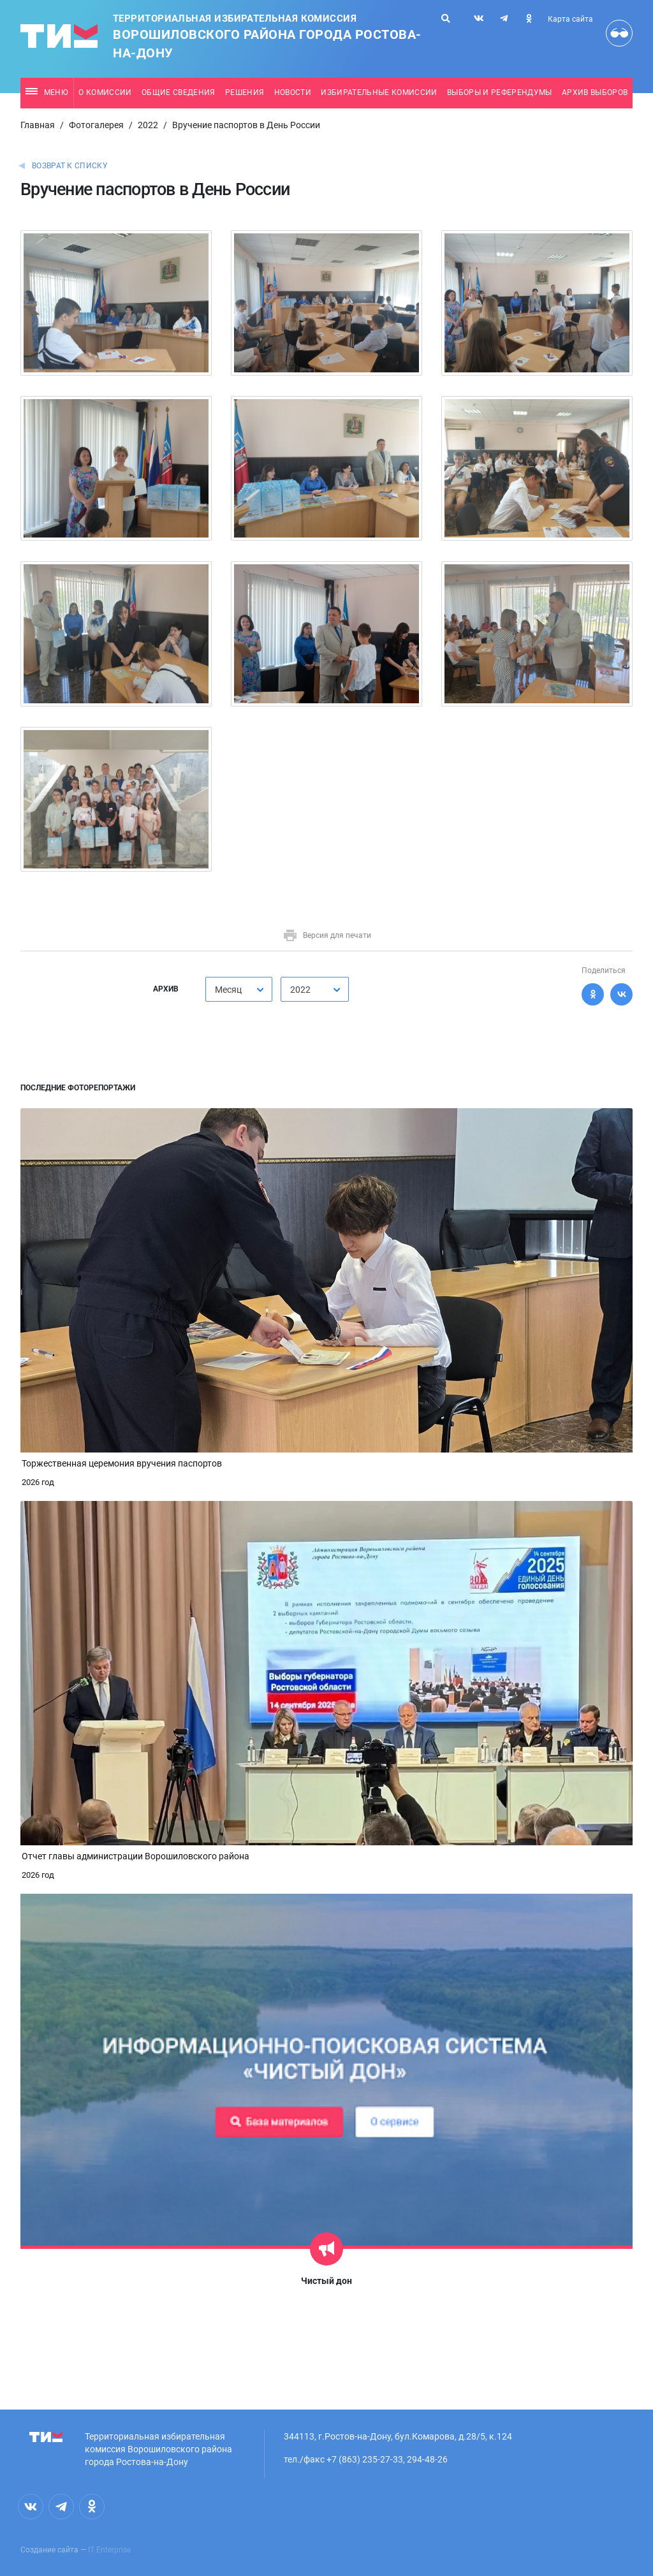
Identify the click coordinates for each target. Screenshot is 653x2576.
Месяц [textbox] (228, 989)
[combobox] (238, 989)
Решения (244, 92)
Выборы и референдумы (499, 92)
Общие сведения (179, 92)
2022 (148, 125)
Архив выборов (594, 92)
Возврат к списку (70, 165)
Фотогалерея (96, 125)
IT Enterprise (109, 2549)
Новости (292, 92)
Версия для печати (326, 935)
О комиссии (104, 92)
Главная (37, 125)
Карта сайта (570, 19)
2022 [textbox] (300, 989)
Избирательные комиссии (379, 92)
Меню (47, 92)
